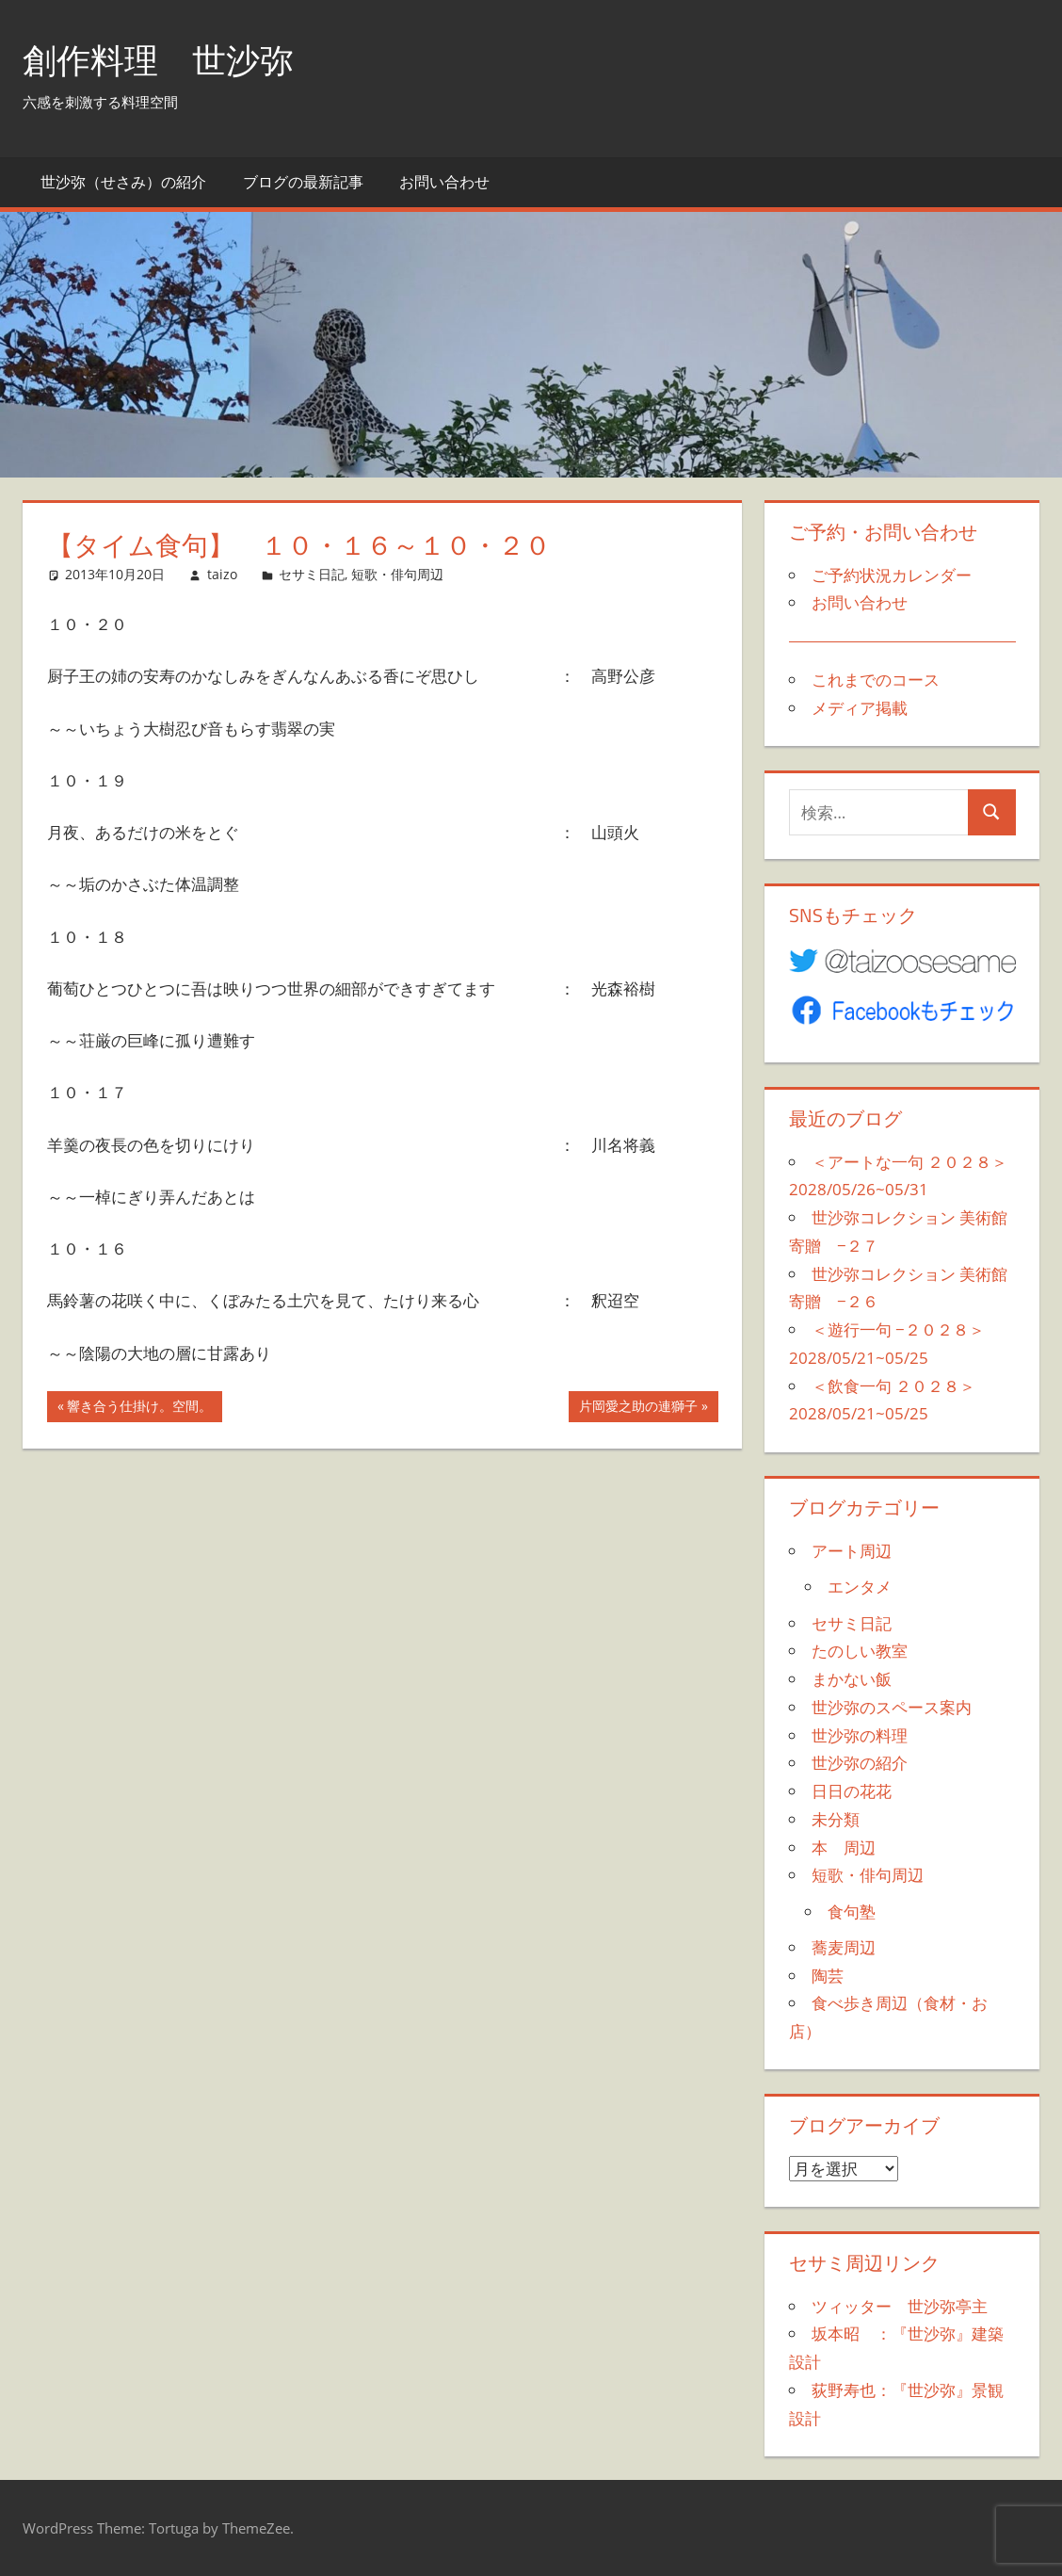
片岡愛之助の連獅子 (638, 1408)
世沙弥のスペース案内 (892, 1707)
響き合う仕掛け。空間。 (139, 1408)
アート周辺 (852, 1551)
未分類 (836, 1819)
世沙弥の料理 (860, 1735)
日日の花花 (852, 1791)
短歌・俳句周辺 (397, 574)
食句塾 (852, 1911)
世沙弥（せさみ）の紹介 (123, 181)
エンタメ (860, 1586)
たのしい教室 (860, 1650)
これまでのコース (876, 679)
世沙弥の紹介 (860, 1763)
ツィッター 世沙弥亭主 (900, 2306)
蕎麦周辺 (844, 1947)
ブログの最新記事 (303, 181)
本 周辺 (844, 1847)
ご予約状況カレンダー (892, 575)
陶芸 (828, 1975)
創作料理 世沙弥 (158, 60)
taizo (222, 574)
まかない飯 (852, 1679)
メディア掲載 (860, 708)
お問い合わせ (444, 181)
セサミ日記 (312, 574)
